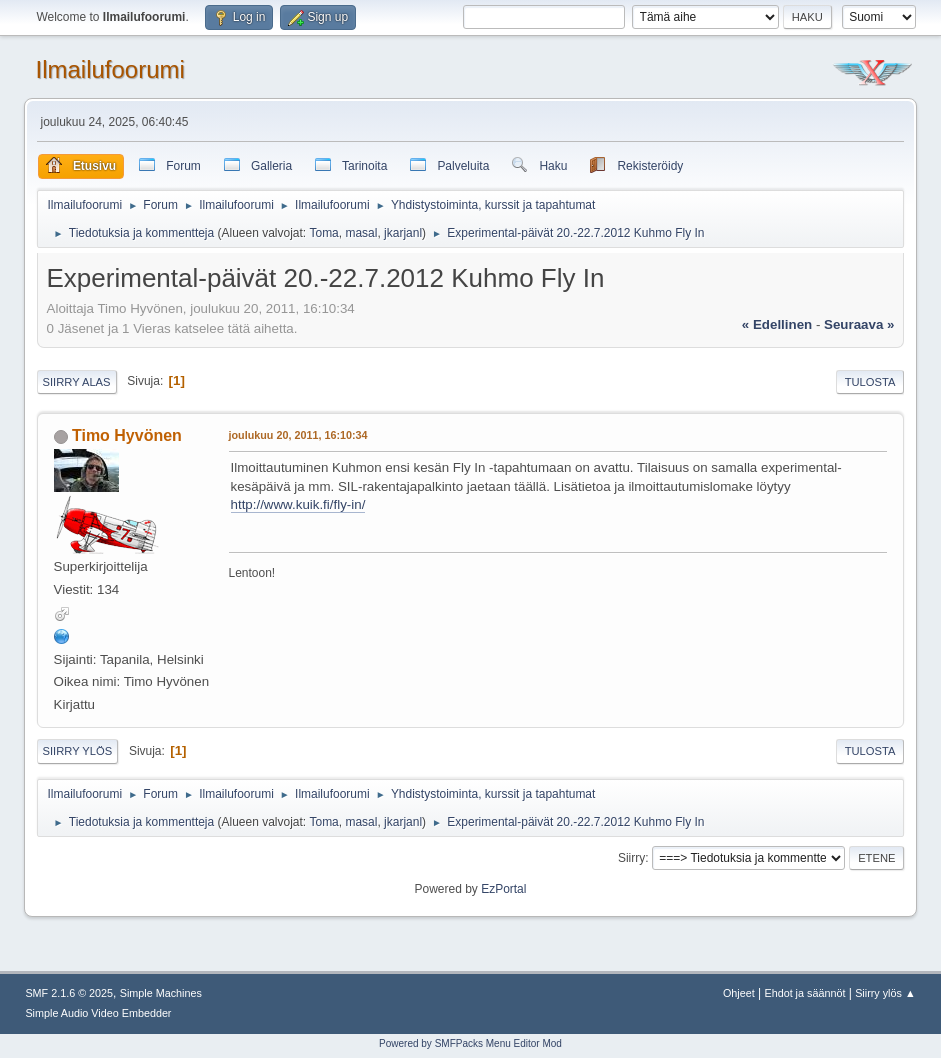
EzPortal (503, 889)
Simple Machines (161, 993)
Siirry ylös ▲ (885, 993)
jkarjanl (403, 233)
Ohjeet (739, 993)
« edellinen (777, 324)
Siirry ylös (78, 751)
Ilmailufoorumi (110, 69)
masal (361, 233)
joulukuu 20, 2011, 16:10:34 (298, 435)
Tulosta (870, 382)
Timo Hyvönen (127, 435)
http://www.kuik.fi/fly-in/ (298, 504)
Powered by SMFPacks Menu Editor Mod (470, 1043)
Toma (323, 233)
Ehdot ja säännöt (804, 993)
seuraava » (859, 324)
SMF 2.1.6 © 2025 (69, 993)
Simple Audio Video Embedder (98, 1013)
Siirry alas (77, 382)
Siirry (631, 858)
